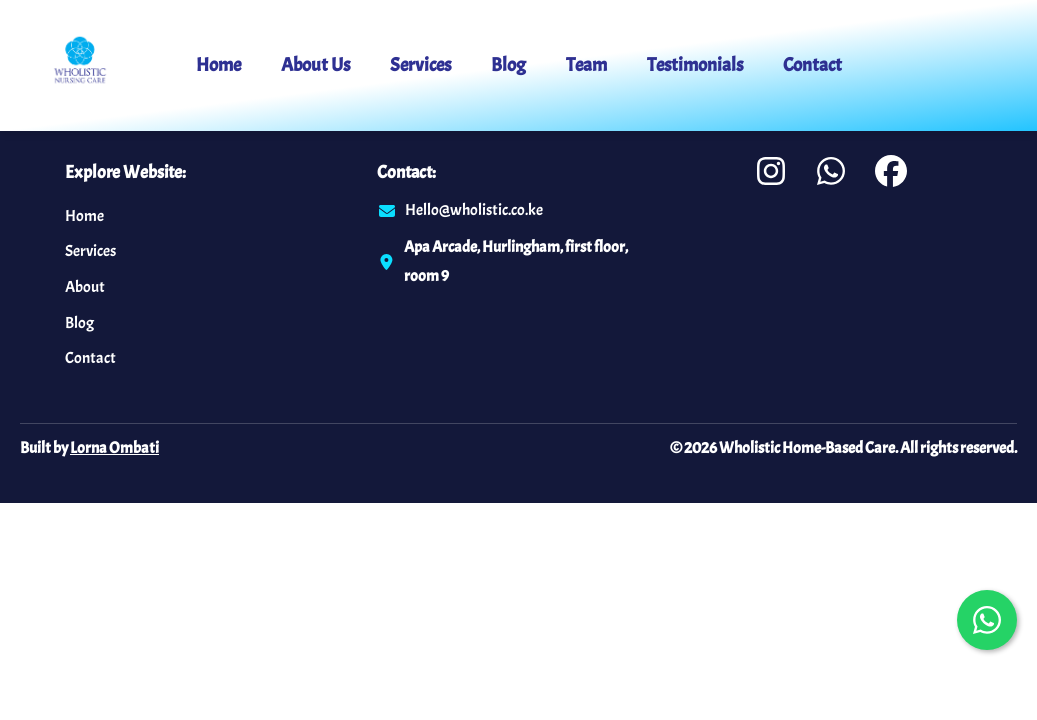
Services (420, 65)
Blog (508, 65)
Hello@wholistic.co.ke (474, 210)
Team (586, 65)
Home (218, 65)
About (85, 287)
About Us (315, 65)
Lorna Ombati (114, 448)
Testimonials (695, 65)
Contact (812, 65)
